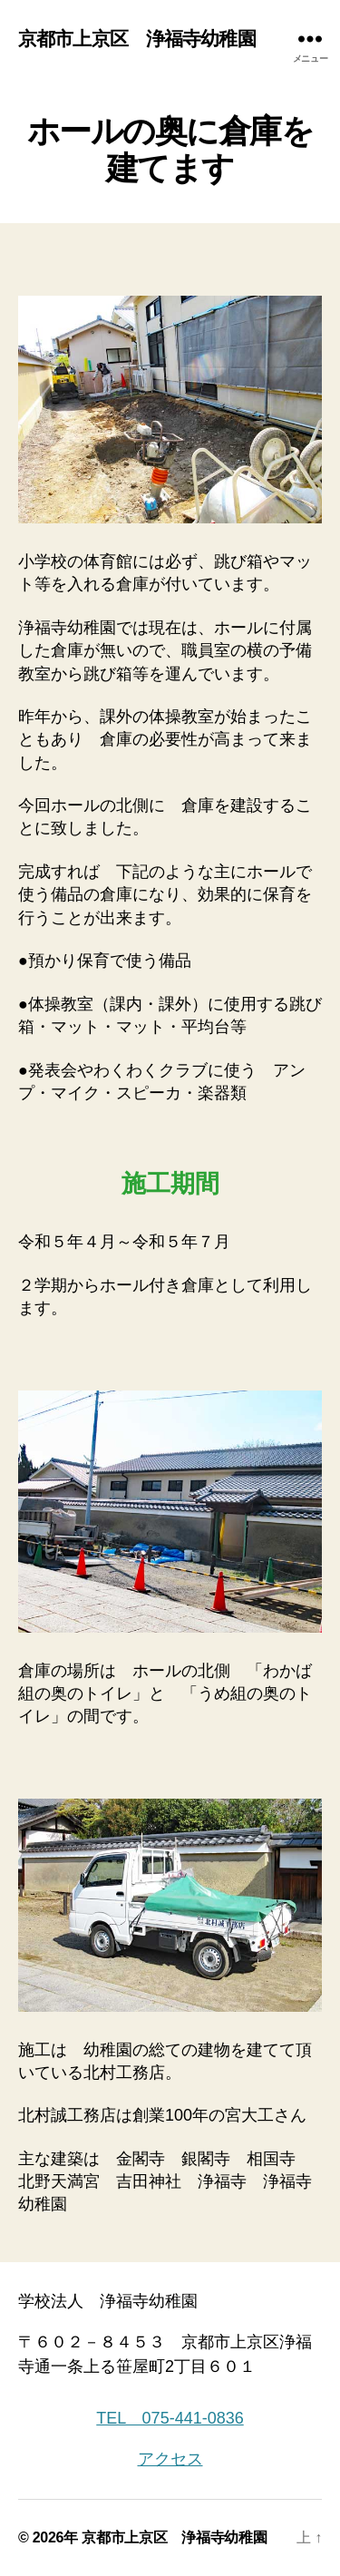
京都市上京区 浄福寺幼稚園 (137, 38)
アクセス (170, 2459)
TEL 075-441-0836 (169, 2418)
